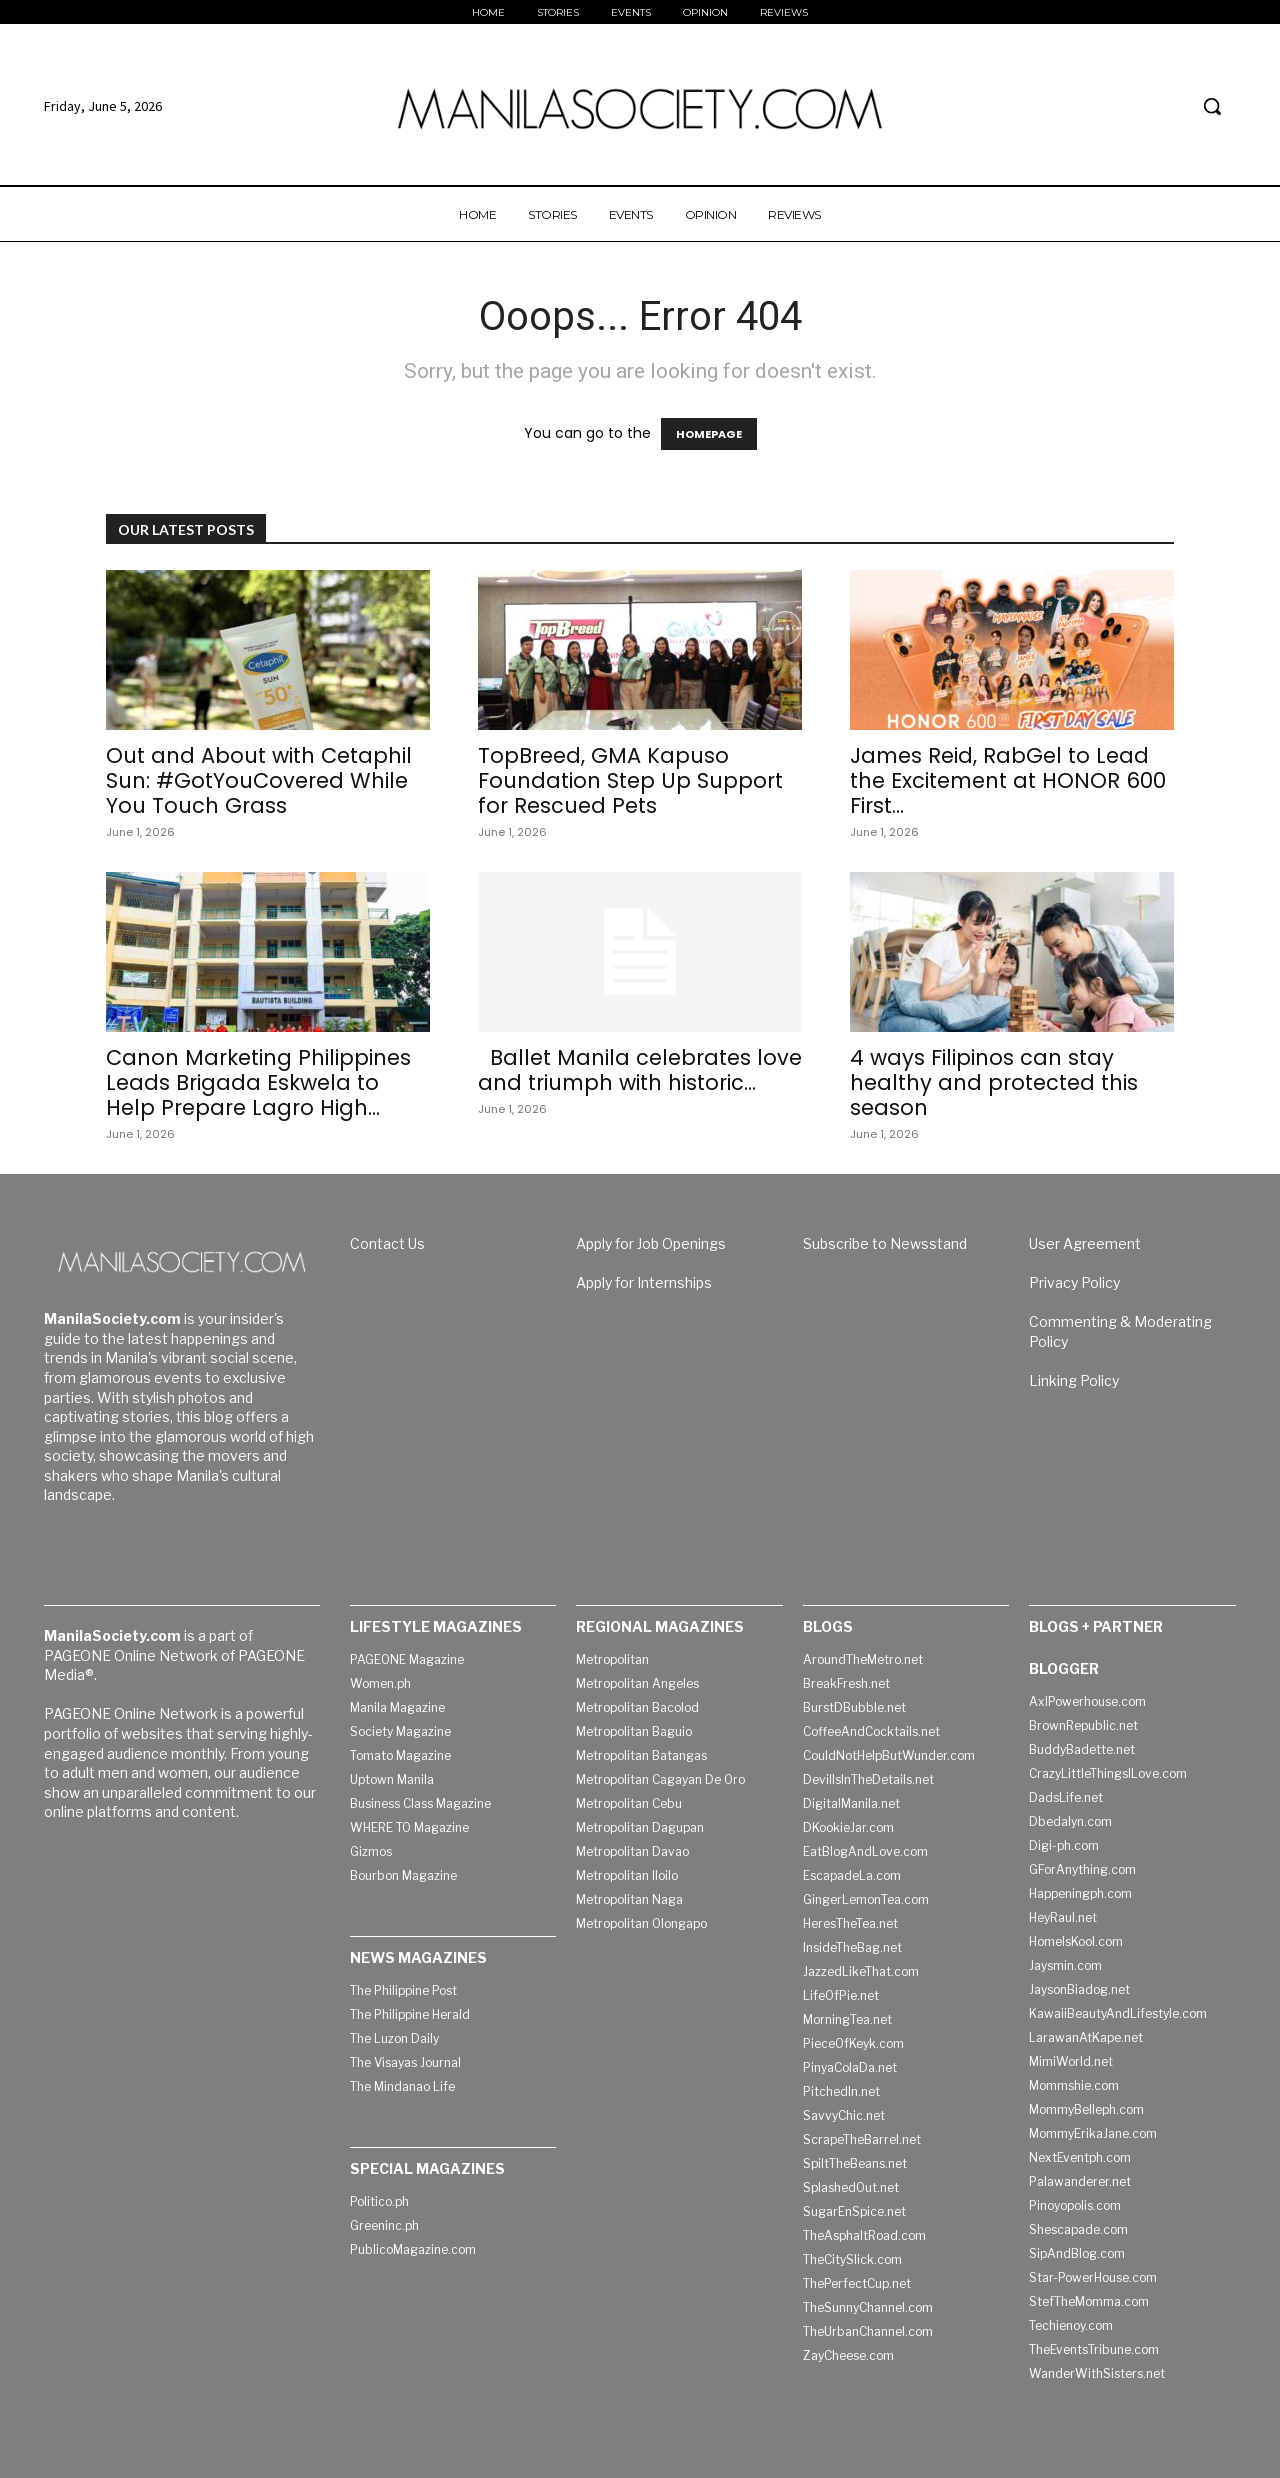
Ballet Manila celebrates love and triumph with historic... (640, 1070)
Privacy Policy (1074, 1282)
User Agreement (1085, 1243)
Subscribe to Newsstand (885, 1243)
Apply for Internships (644, 1282)
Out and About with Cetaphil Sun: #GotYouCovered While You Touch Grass (259, 780)
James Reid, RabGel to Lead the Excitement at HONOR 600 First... (1008, 780)
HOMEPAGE (709, 434)
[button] (1212, 106)
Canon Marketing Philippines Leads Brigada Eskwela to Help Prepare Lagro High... (258, 1082)
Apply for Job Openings (651, 1243)
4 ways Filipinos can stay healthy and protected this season (994, 1082)
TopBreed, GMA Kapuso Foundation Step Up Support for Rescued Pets (630, 780)
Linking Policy (1074, 1380)
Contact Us (387, 1243)
